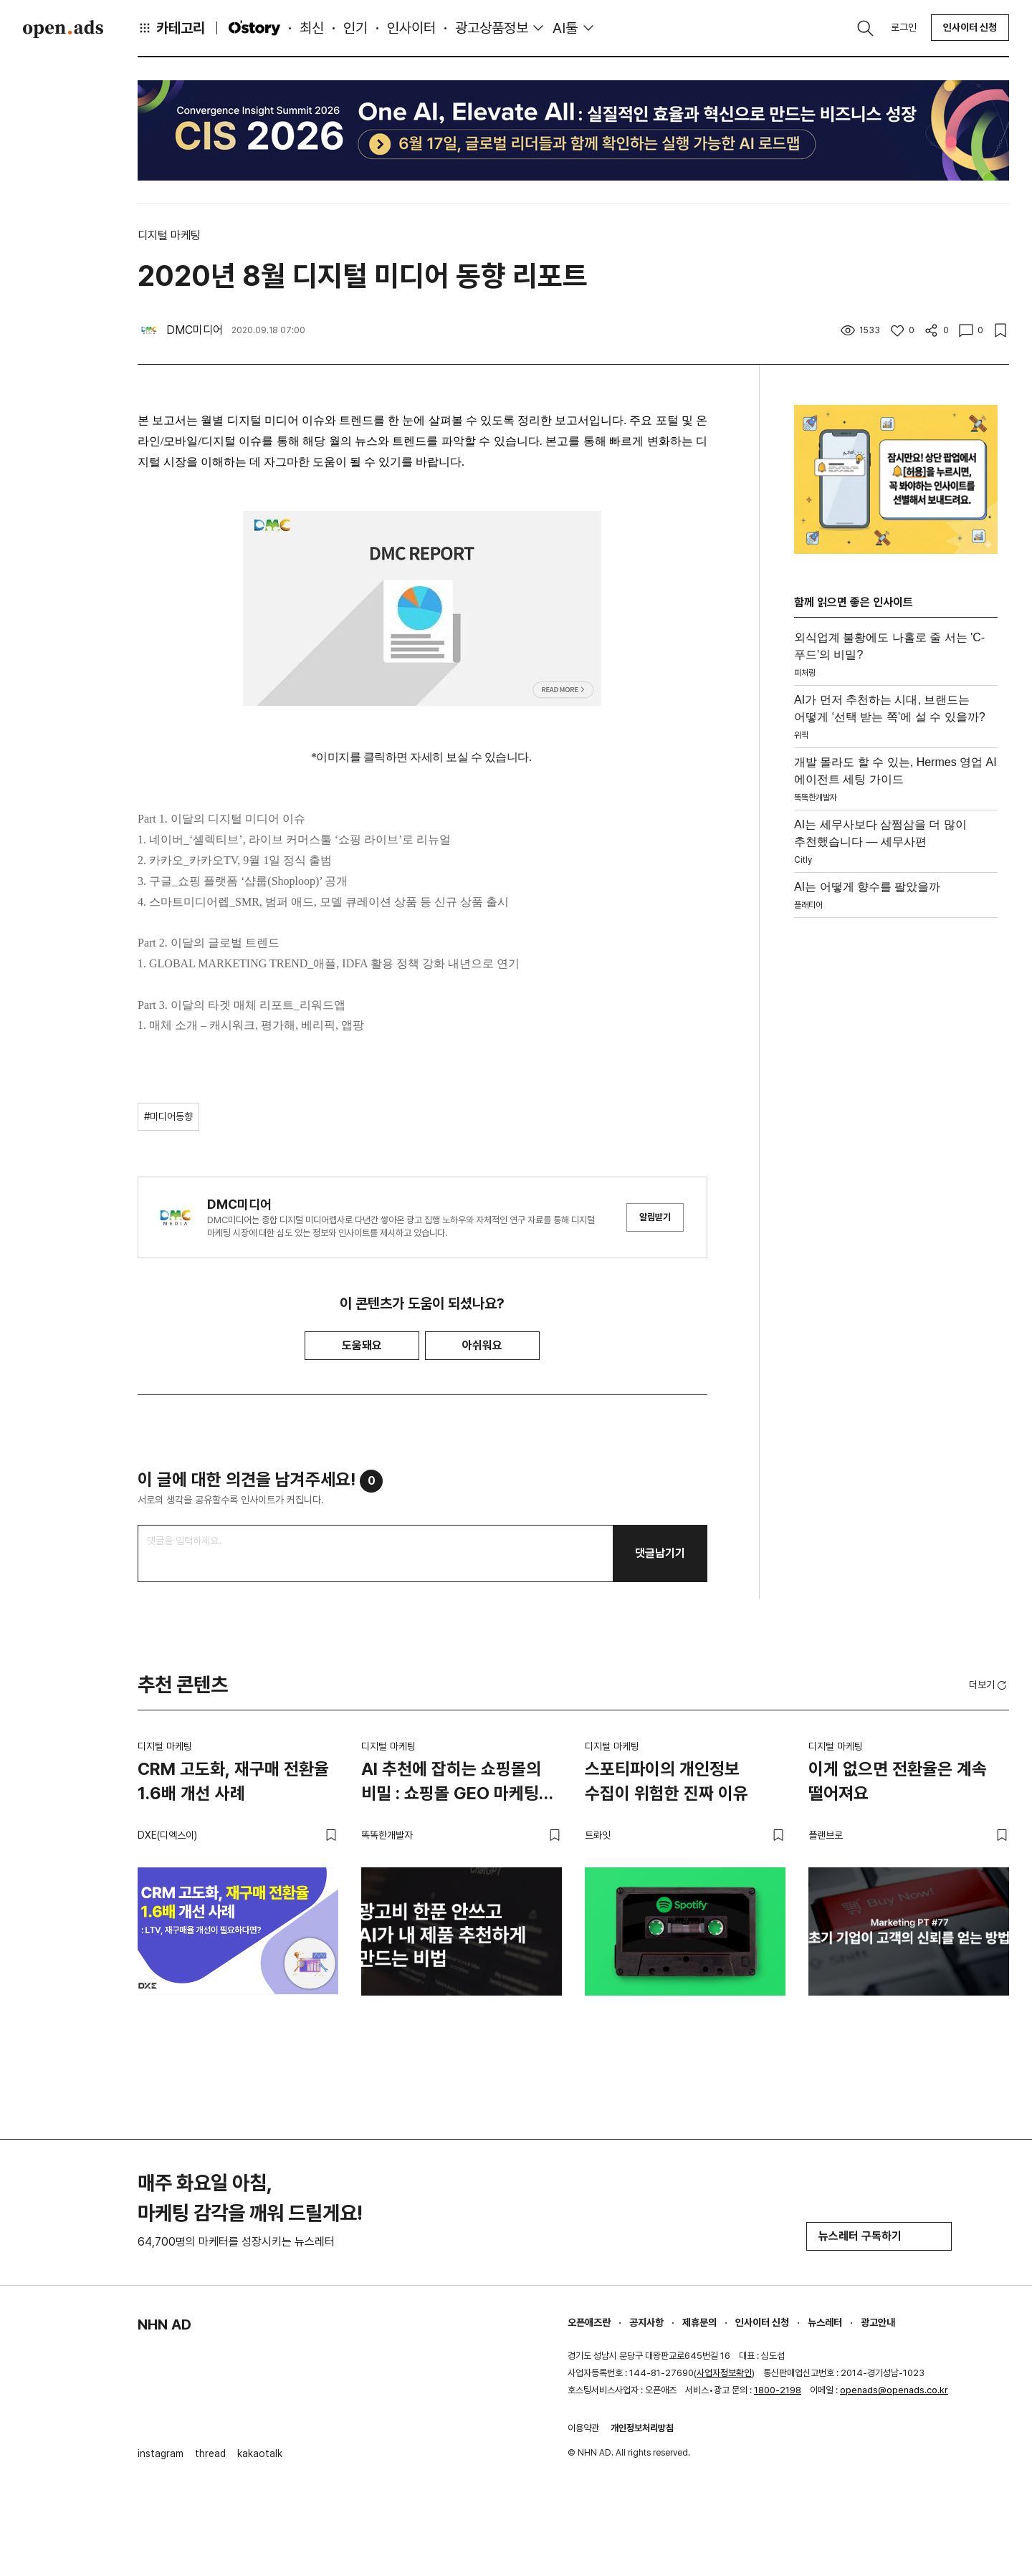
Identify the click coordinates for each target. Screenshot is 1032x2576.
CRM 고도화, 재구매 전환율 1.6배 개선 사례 (233, 1781)
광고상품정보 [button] (491, 28)
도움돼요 (362, 1345)
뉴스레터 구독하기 (879, 2236)
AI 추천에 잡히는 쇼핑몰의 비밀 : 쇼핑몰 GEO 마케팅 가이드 (451, 1783)
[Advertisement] (896, 1139)
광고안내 (878, 2322)
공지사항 (646, 2322)
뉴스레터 (825, 2322)
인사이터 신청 (970, 27)
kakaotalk (259, 2453)
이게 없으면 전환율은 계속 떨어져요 (897, 1781)
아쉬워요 (482, 1345)
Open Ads (63, 28)
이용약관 (583, 2428)
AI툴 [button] (565, 28)
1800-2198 (777, 2390)
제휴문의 (699, 2322)
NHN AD (164, 2324)
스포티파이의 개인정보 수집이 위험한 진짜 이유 (666, 1781)
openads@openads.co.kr (894, 2390)
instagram (160, 2453)
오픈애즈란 (589, 2322)
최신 (312, 28)
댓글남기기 (660, 1553)
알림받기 (655, 1217)
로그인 (904, 27)
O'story (254, 27)
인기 (355, 28)
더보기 (989, 1685)
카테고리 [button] (171, 28)
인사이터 (411, 28)
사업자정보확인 (724, 2372)
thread (210, 2453)
